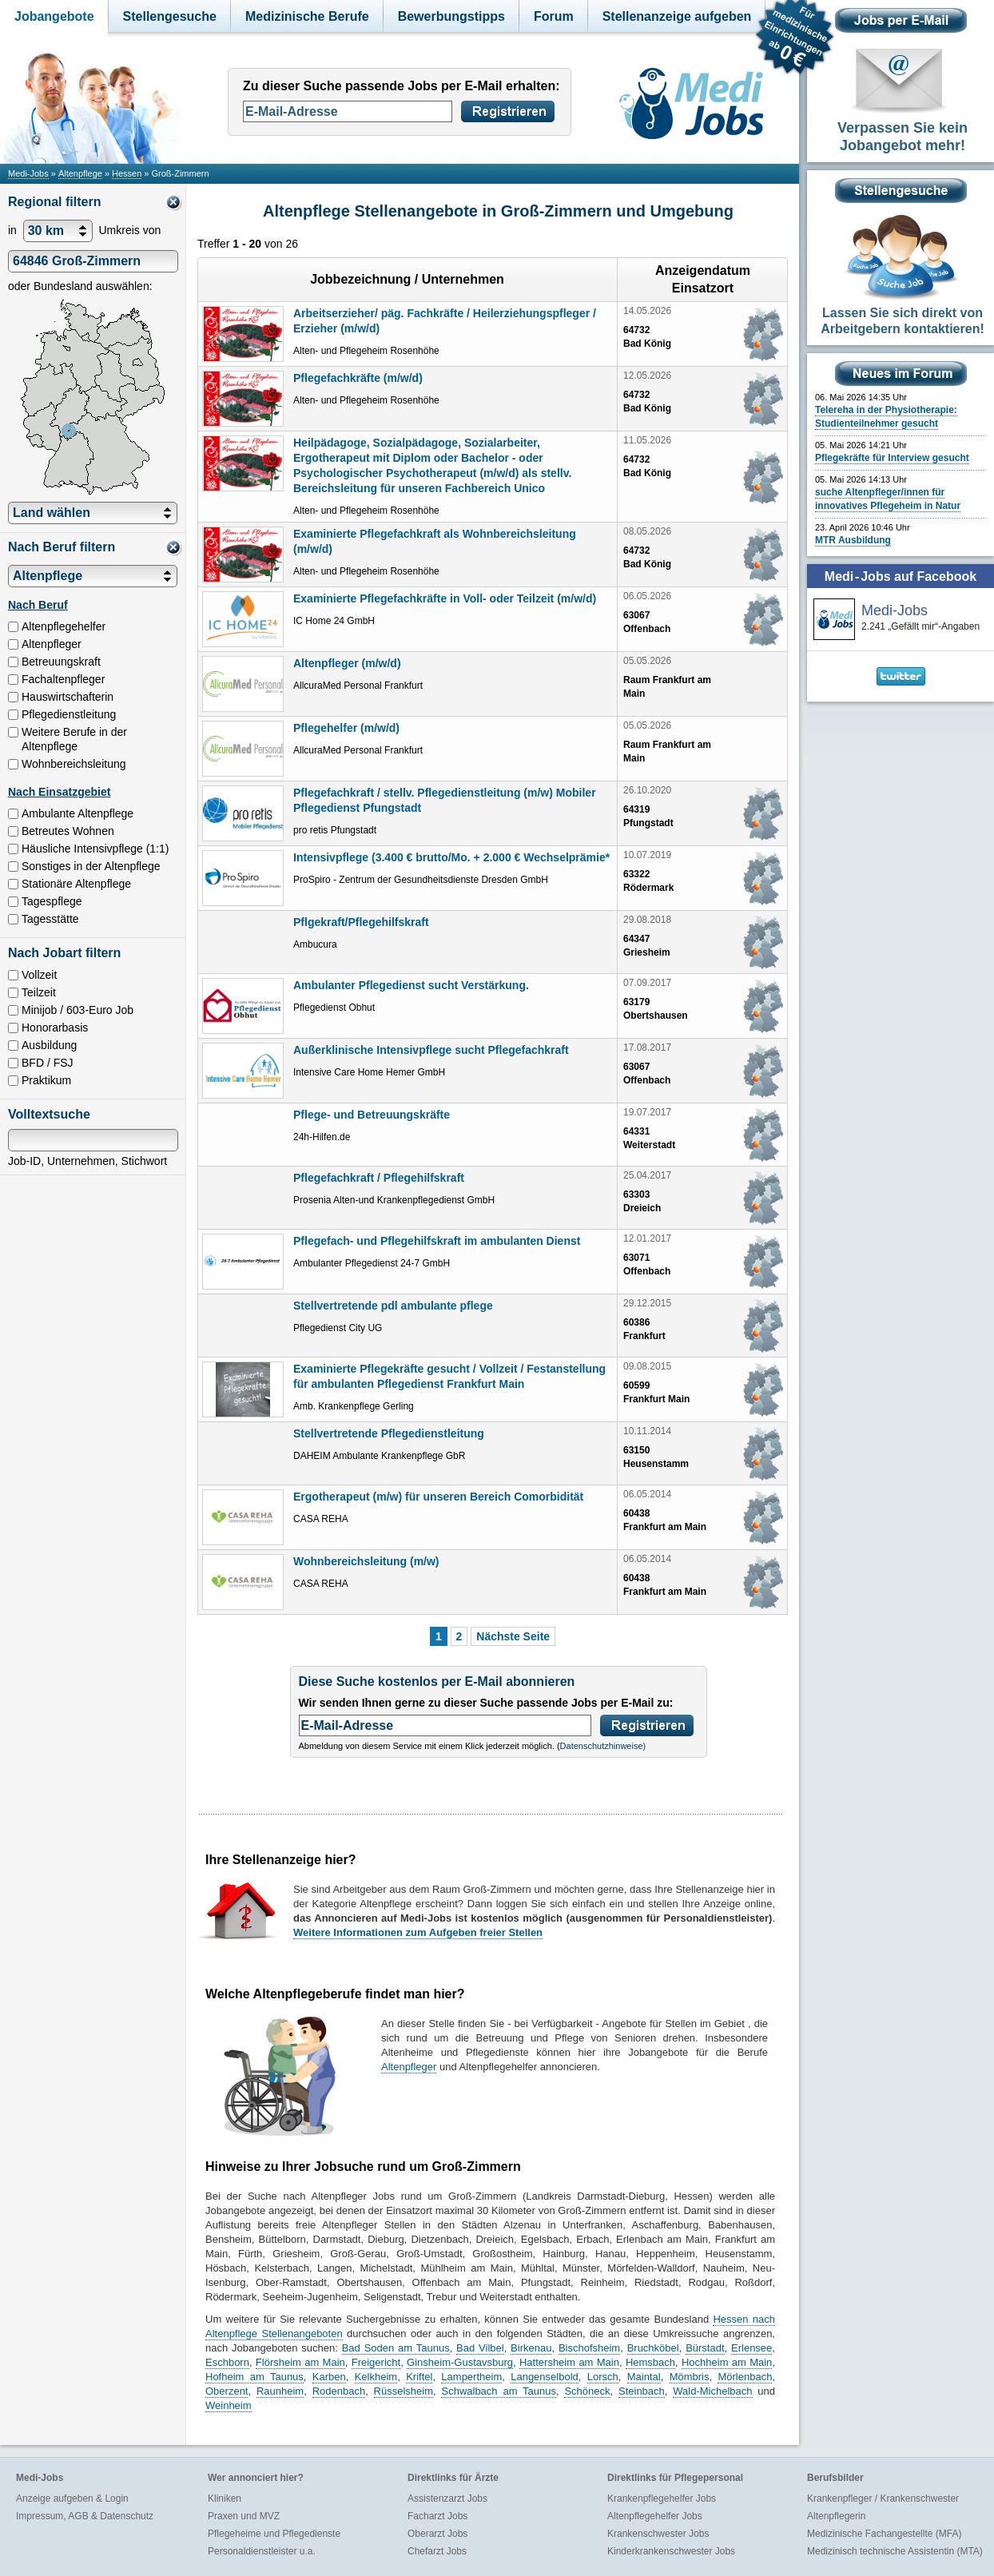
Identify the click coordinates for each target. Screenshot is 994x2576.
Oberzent (226, 2391)
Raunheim (280, 2391)
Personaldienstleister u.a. (262, 2551)
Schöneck (587, 2391)
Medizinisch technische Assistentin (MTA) (895, 2551)
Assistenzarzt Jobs (447, 2498)
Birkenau (531, 2348)
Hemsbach (650, 2362)
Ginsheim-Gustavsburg (460, 2362)
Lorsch (602, 2377)
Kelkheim (376, 2377)
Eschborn (227, 2362)
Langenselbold (545, 2377)
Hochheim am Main (727, 2362)
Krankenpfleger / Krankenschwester (883, 2498)
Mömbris (690, 2377)
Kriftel (419, 2377)
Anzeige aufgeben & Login (72, 2498)
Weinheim (228, 2405)
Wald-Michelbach (712, 2391)
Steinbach (641, 2391)
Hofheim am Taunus (254, 2377)
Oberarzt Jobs (437, 2533)
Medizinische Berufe (307, 16)
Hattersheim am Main (569, 2362)
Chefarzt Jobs (437, 2551)
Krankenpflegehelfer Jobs (661, 2498)
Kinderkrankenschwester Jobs (671, 2551)
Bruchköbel (653, 2348)
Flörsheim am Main (300, 2362)
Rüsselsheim (403, 2391)
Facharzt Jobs (437, 2516)
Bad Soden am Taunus (396, 2348)
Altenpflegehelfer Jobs (654, 2516)
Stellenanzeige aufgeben (677, 16)
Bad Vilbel (480, 2348)
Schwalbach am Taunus (498, 2391)
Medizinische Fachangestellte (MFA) (884, 2533)
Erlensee (751, 2348)
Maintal (644, 2377)
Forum (554, 16)
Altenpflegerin (836, 2516)
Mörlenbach (745, 2377)
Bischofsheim (589, 2348)
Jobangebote (54, 16)
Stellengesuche (170, 16)
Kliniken (224, 2498)
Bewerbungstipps (451, 16)
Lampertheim (471, 2377)
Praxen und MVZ (244, 2516)
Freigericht (376, 2362)
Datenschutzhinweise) (603, 1746)
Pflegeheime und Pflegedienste (274, 2533)
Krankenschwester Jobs (658, 2533)
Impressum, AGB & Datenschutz (84, 2516)
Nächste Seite (513, 1636)
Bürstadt (705, 2348)
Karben (329, 2377)
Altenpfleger (408, 2067)
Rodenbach (339, 2391)
